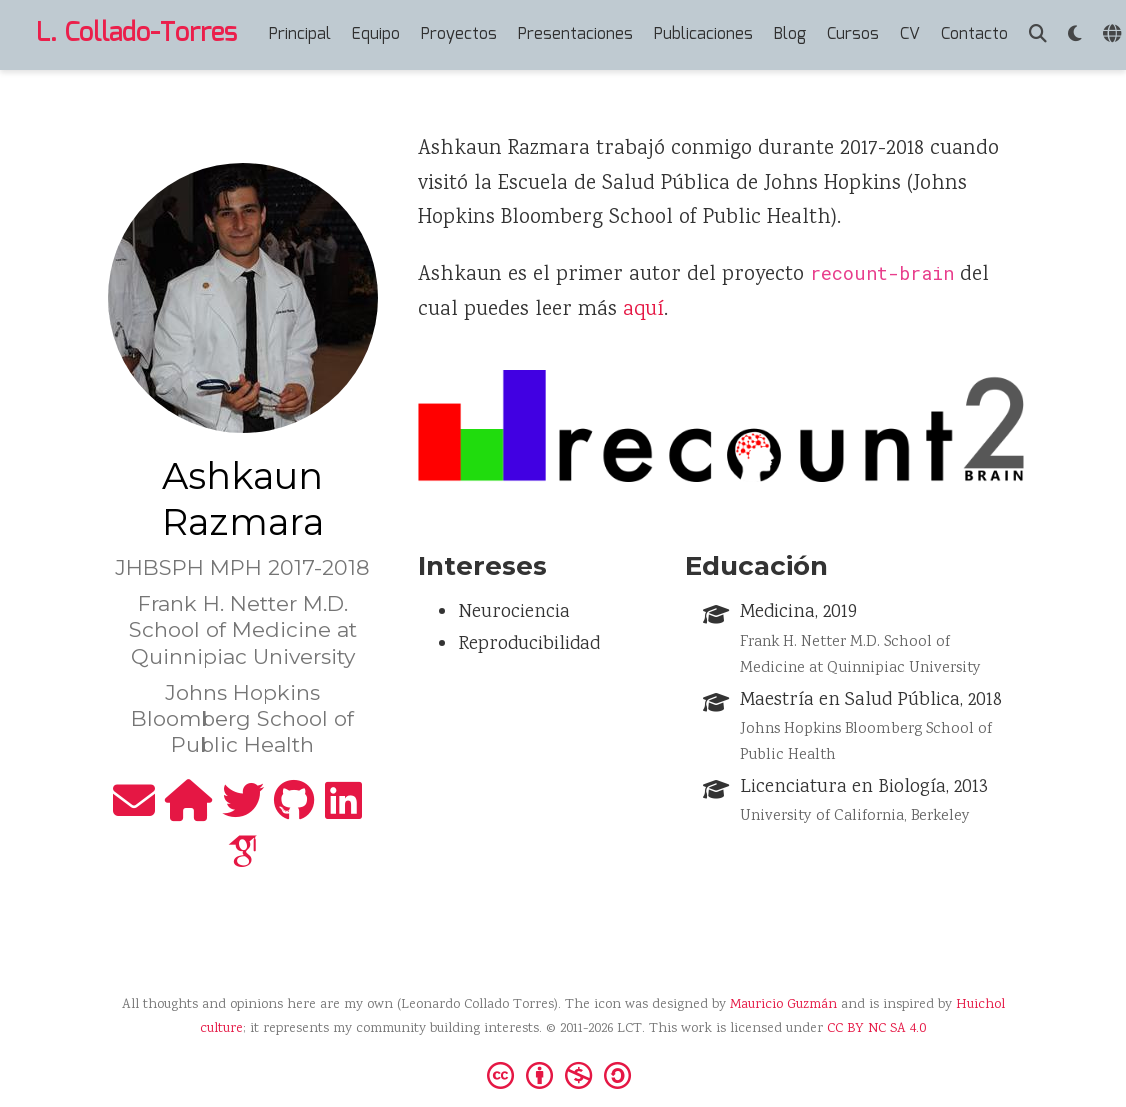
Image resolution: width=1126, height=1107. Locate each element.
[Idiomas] (1114, 35)
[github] (294, 811)
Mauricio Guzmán (783, 1005)
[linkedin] (343, 811)
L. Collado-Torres (136, 34)
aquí (643, 310)
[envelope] (134, 811)
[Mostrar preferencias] (1075, 35)
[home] (188, 811)
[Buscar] (1038, 35)
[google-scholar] (243, 862)
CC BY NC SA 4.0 (876, 1029)
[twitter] (243, 811)
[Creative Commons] (563, 1074)
